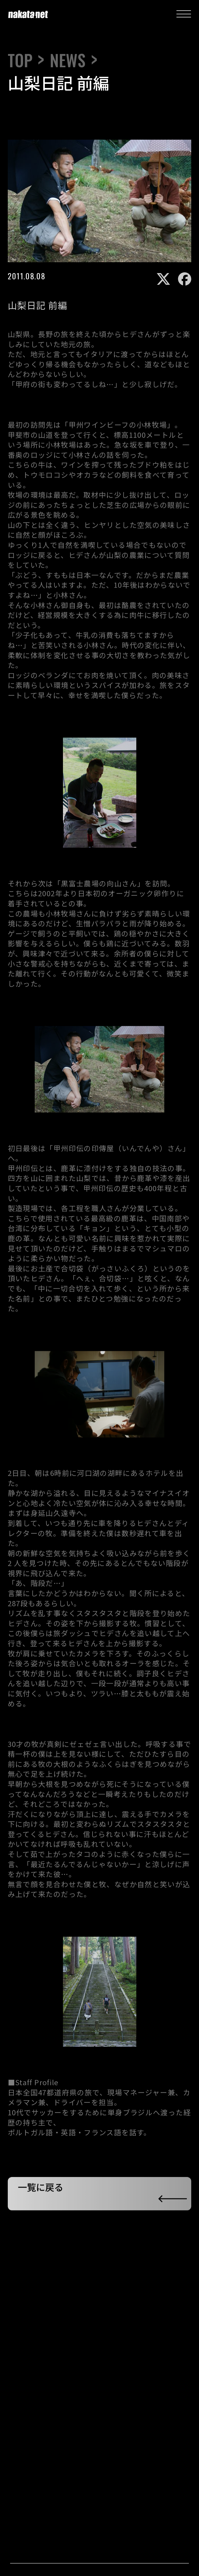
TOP (20, 60)
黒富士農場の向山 (91, 885)
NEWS (68, 60)
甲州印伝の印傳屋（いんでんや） (110, 1150)
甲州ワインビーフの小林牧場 (118, 427)
